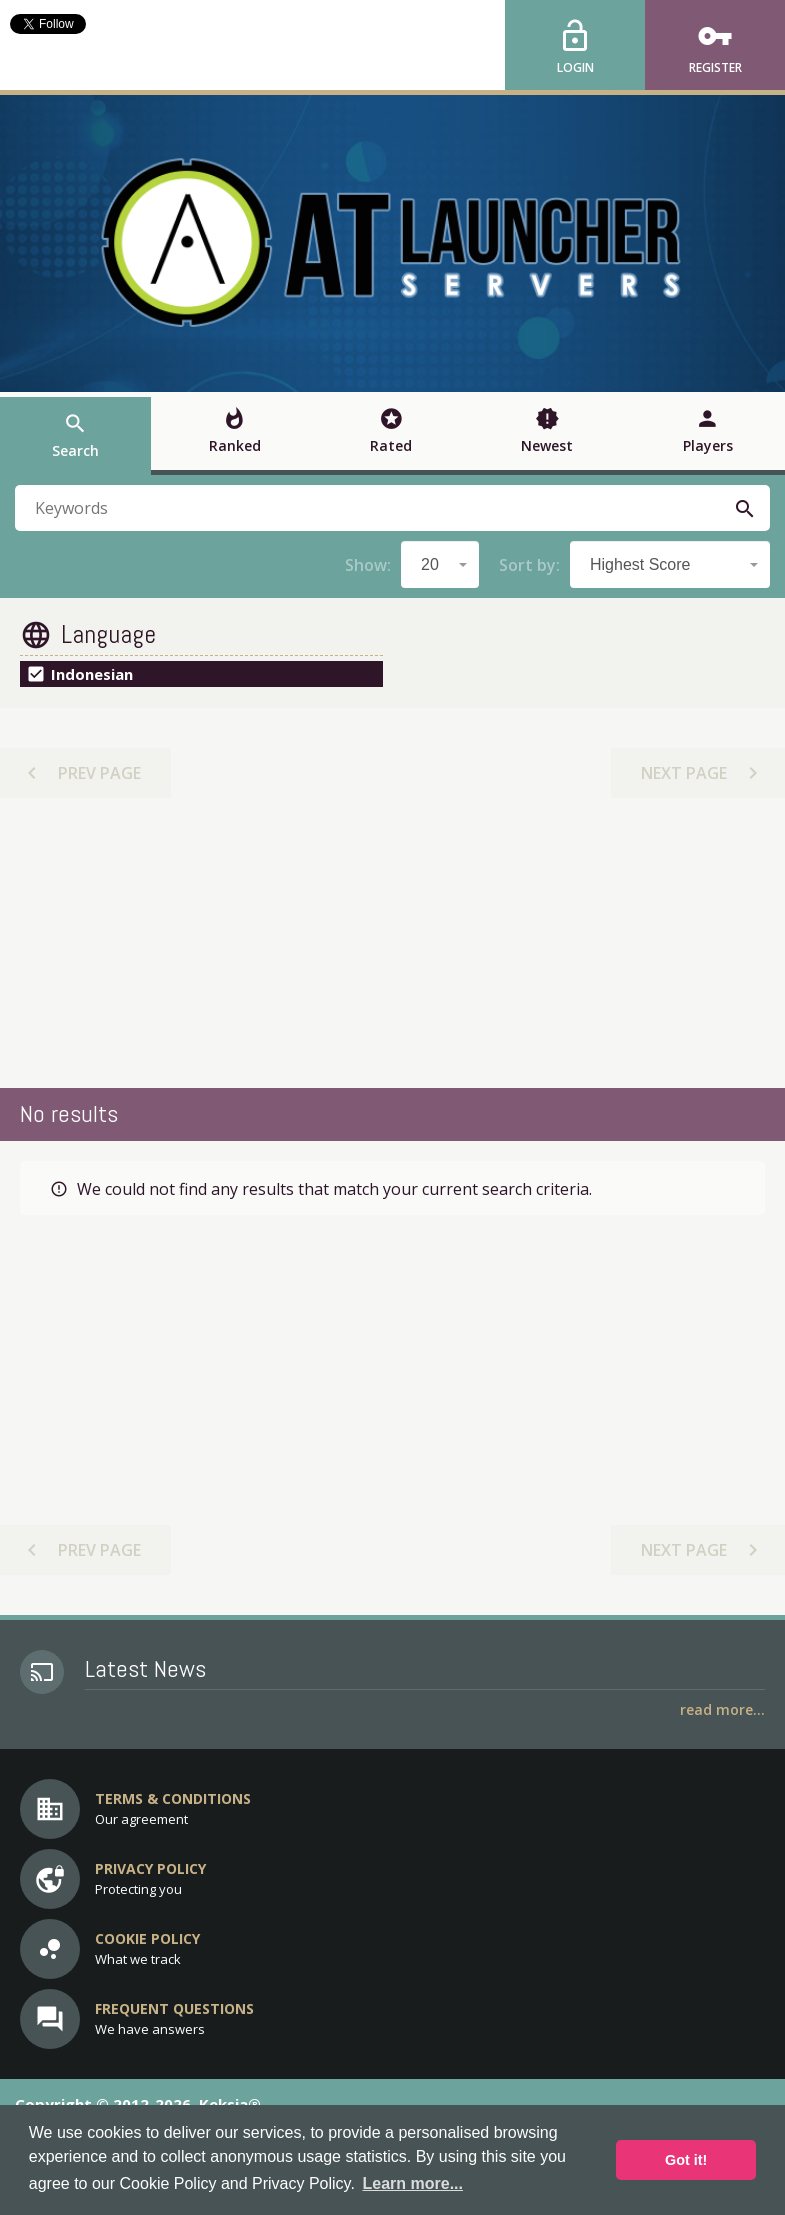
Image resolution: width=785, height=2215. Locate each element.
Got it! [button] (686, 2160)
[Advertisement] (393, 943)
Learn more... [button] (413, 2183)
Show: (368, 565)
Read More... (722, 1709)
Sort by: (529, 565)
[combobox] (440, 564)
